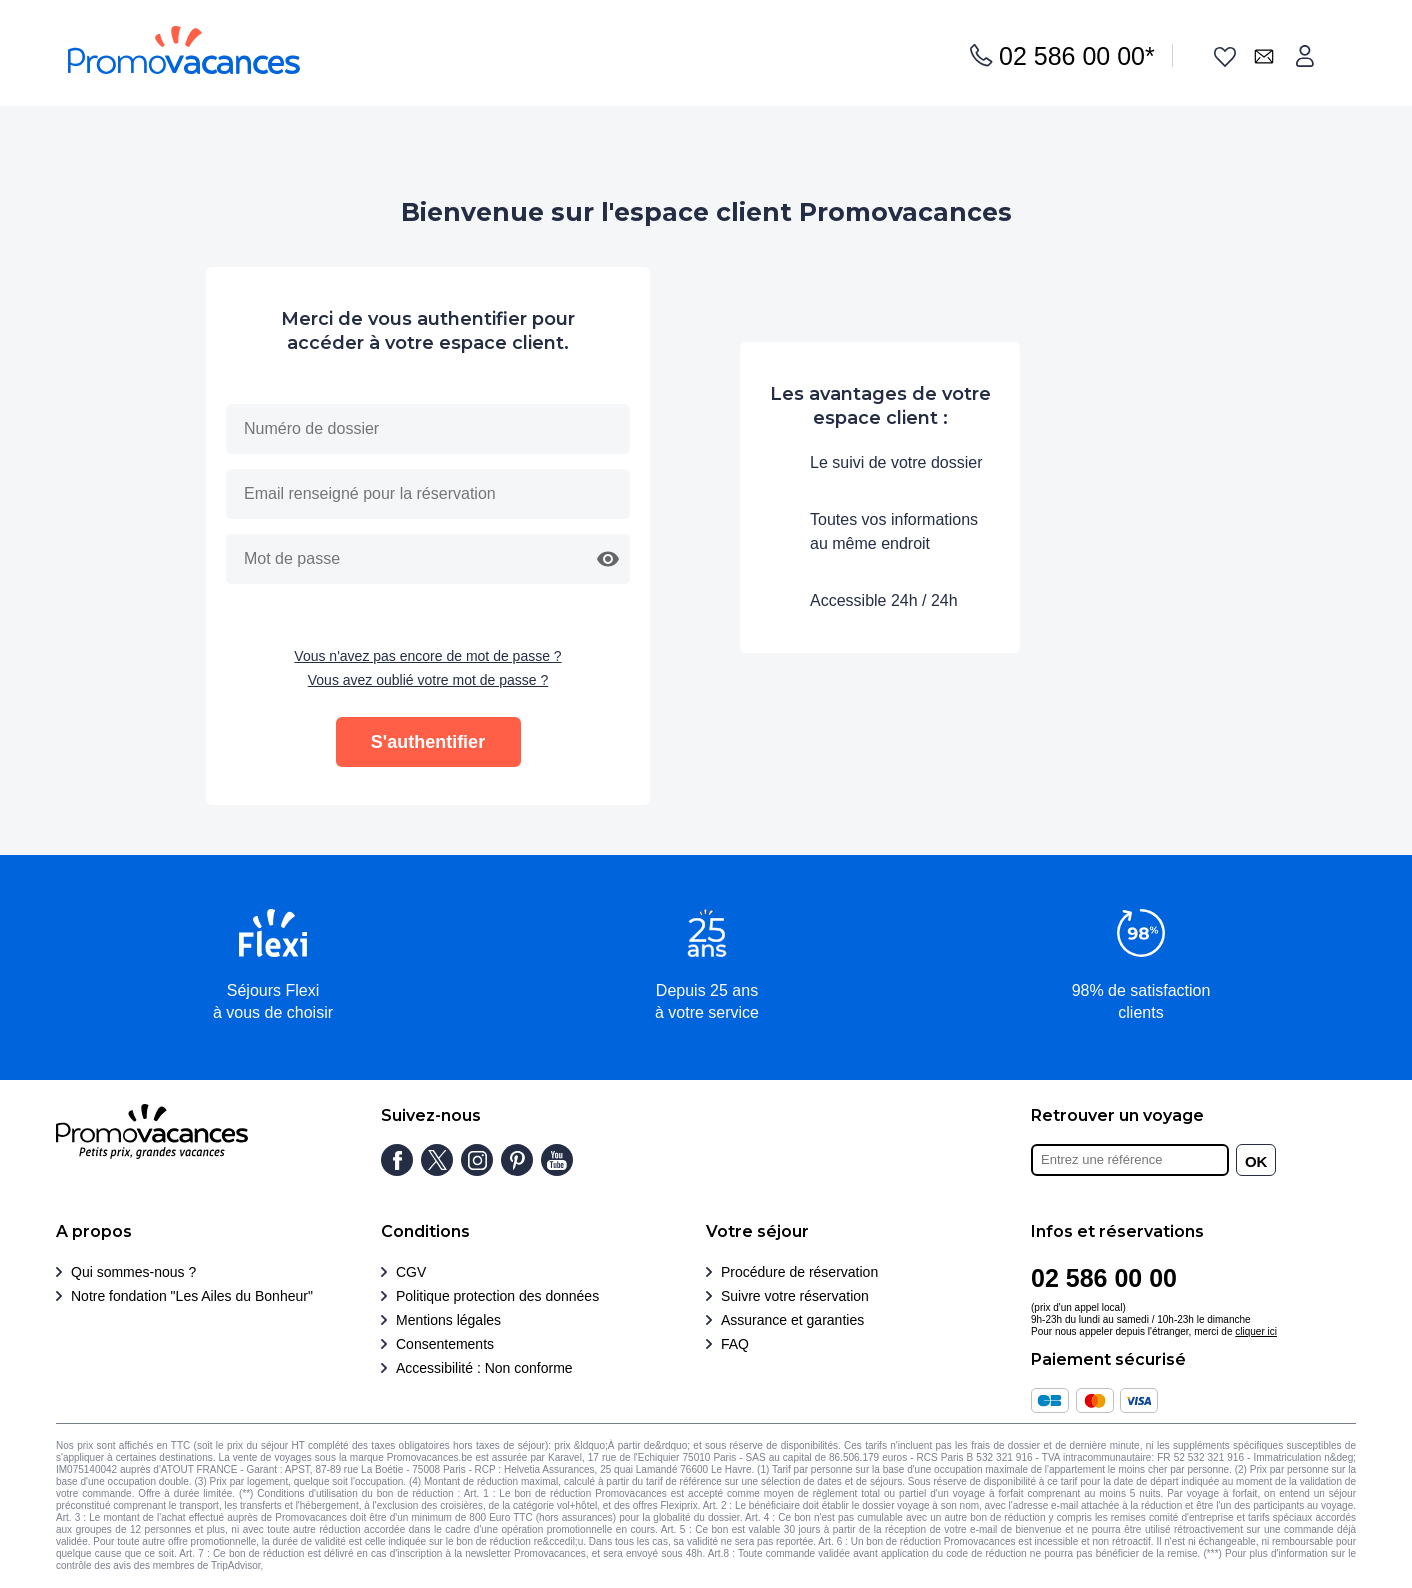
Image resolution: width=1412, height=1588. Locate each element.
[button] (608, 559)
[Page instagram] (477, 1160)
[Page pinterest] (517, 1160)
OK (1256, 1161)
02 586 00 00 (1077, 56)
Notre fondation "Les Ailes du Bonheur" (192, 1296)
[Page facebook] (397, 1160)
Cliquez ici (289, 1565)
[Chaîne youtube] (557, 1160)
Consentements (445, 1344)
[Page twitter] (437, 1160)
